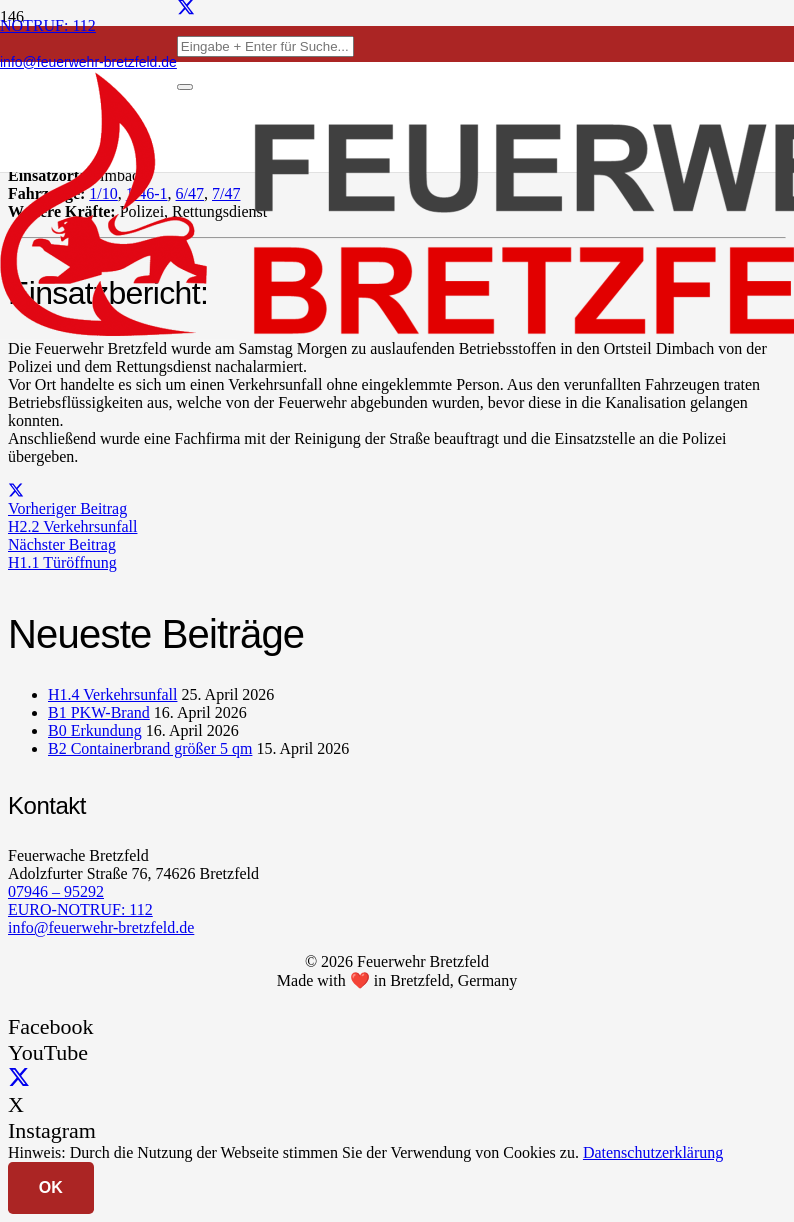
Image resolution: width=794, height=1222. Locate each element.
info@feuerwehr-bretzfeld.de (101, 927)
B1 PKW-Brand (99, 712)
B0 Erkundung (95, 730)
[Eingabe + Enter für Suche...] (265, 46)
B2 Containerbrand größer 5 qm (150, 748)
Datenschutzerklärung (653, 1152)
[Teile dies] (16, 490)
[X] (19, 1078)
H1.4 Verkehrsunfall (112, 694)
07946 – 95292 (56, 891)
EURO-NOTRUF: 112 (80, 909)
